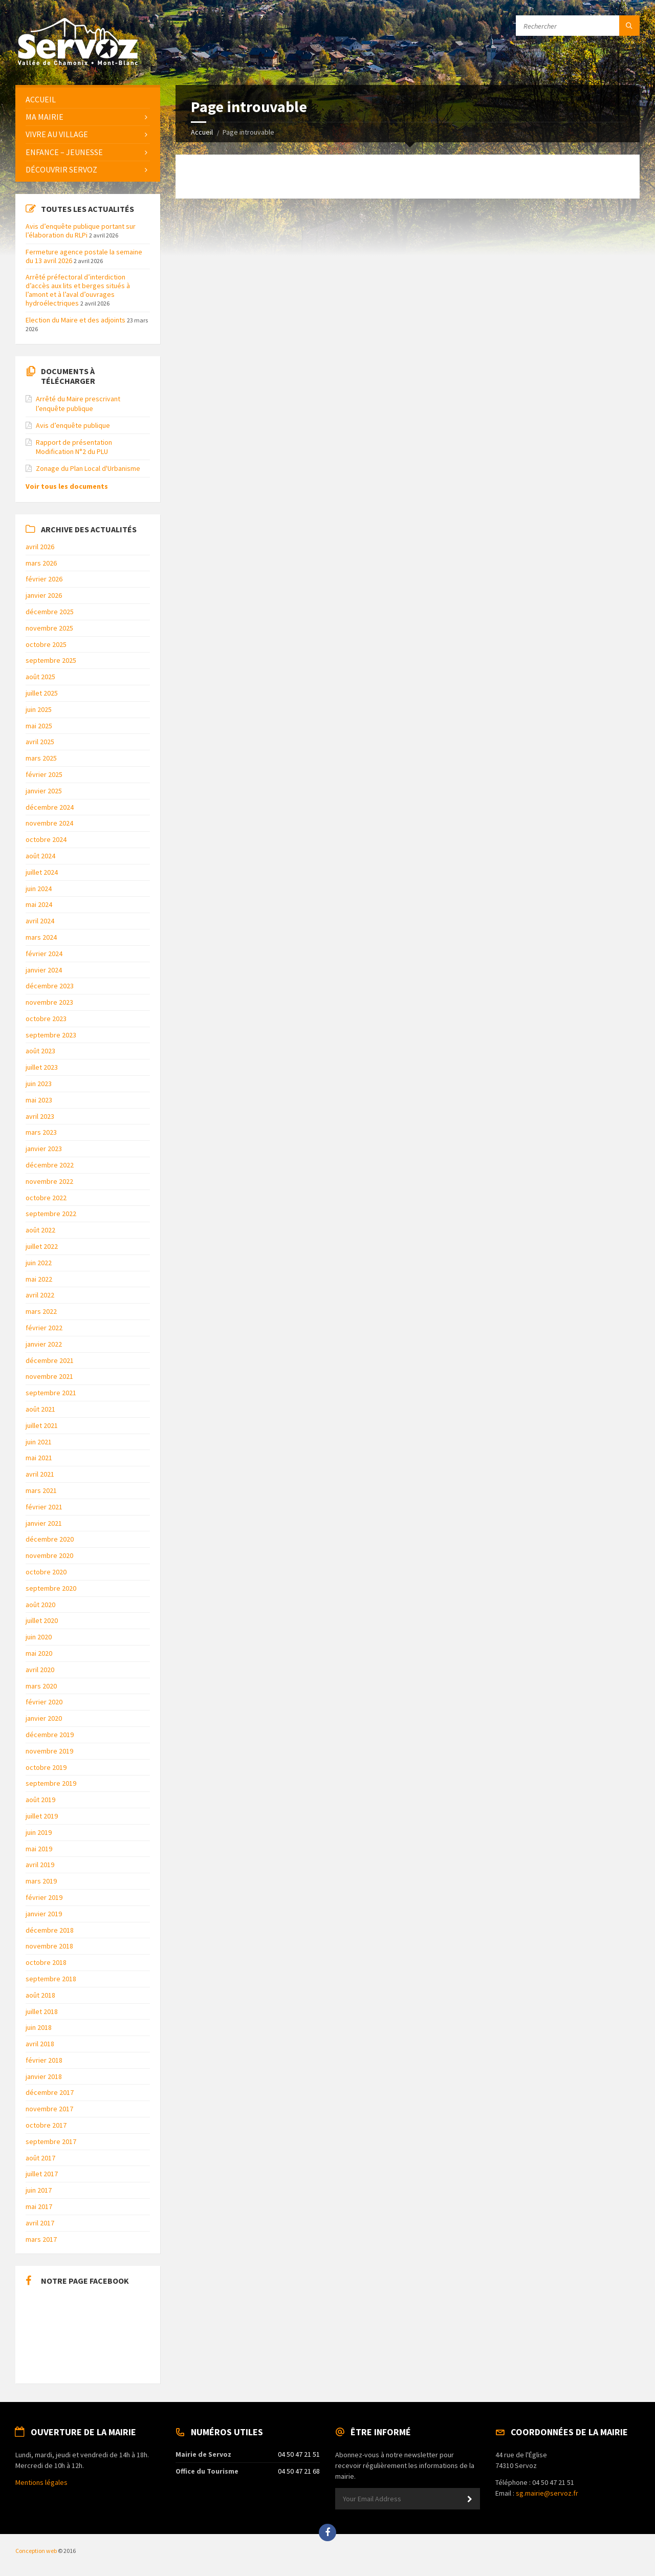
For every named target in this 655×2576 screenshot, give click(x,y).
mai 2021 (39, 1457)
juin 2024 (39, 888)
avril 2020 (40, 1669)
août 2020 (40, 1604)
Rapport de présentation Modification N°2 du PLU (74, 447)
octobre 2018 (46, 1962)
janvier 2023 (44, 1148)
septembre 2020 (51, 1588)
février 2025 (44, 774)
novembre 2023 (49, 1002)
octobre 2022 (46, 1197)
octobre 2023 (46, 1018)
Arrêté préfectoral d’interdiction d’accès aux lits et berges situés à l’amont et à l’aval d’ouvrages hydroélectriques (78, 289)
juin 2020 (39, 1636)
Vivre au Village (57, 134)
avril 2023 (40, 1116)
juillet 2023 (42, 1067)
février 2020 (44, 1701)
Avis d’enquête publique (73, 425)
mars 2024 (41, 937)
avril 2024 (40, 920)
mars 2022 (41, 1311)
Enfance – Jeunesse (64, 152)
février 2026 (44, 578)
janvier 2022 (44, 1344)
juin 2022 (39, 1262)
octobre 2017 (46, 2125)
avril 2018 (40, 2043)
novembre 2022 (49, 1181)
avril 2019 (40, 1864)
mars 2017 (41, 2239)
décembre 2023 (50, 985)
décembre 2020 (50, 1539)
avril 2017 (40, 2222)
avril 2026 (40, 546)
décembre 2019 (50, 1734)
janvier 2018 (44, 2076)
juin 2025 (39, 709)
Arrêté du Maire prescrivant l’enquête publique (78, 403)
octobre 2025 (46, 644)
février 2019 (44, 1897)
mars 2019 (41, 1881)
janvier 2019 (44, 1913)
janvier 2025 (44, 790)
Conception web (36, 2551)
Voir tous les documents (67, 486)
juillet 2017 (42, 2173)
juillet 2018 (42, 2011)
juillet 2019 (42, 1816)
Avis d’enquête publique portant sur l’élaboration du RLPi (81, 231)
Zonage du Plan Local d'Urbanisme (88, 468)
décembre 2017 (50, 2092)
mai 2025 (39, 725)
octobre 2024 (46, 839)
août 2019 (40, 1799)
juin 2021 (39, 1441)
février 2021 (44, 1506)
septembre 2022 (51, 1213)
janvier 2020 (44, 1718)
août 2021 (40, 1409)
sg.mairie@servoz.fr (547, 2493)
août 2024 (40, 855)
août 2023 (40, 1050)
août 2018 (40, 1995)
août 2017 (40, 2157)
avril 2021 (40, 1474)
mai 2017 (39, 2206)
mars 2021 (41, 1490)
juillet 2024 (42, 872)
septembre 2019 (51, 1783)
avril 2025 (40, 741)
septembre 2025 (51, 660)
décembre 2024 (50, 807)
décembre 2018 (50, 1930)
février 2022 (44, 1327)
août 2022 (40, 1230)
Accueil (202, 132)
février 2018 (44, 2060)
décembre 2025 (50, 611)
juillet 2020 (42, 1620)
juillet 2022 (42, 1246)
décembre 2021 (50, 1360)
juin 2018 (39, 2027)
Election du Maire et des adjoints (75, 319)
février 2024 (44, 953)
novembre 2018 (49, 1946)
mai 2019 (39, 1848)
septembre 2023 (51, 1035)
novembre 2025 (49, 628)
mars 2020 (41, 1686)
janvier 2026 (44, 595)
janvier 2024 (44, 970)
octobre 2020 (46, 1571)
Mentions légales (41, 2482)
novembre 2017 (49, 2108)
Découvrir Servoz (61, 169)
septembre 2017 (51, 2141)
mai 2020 (39, 1653)
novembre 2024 (49, 823)
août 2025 (40, 676)
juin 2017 (39, 2190)
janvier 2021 (44, 1523)
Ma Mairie (44, 117)
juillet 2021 (42, 1425)
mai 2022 (39, 1279)
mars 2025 (41, 758)
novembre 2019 (49, 1751)
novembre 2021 (49, 1376)
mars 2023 (41, 1132)
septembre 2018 (51, 1978)
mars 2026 (41, 563)
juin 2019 (39, 1832)
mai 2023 (39, 1100)
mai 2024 (39, 904)
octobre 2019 (46, 1767)
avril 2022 (40, 1295)
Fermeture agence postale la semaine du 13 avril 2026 (84, 256)
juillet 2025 (42, 693)
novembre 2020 (49, 1555)
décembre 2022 (50, 1165)
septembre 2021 (51, 1392)
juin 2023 (39, 1083)
